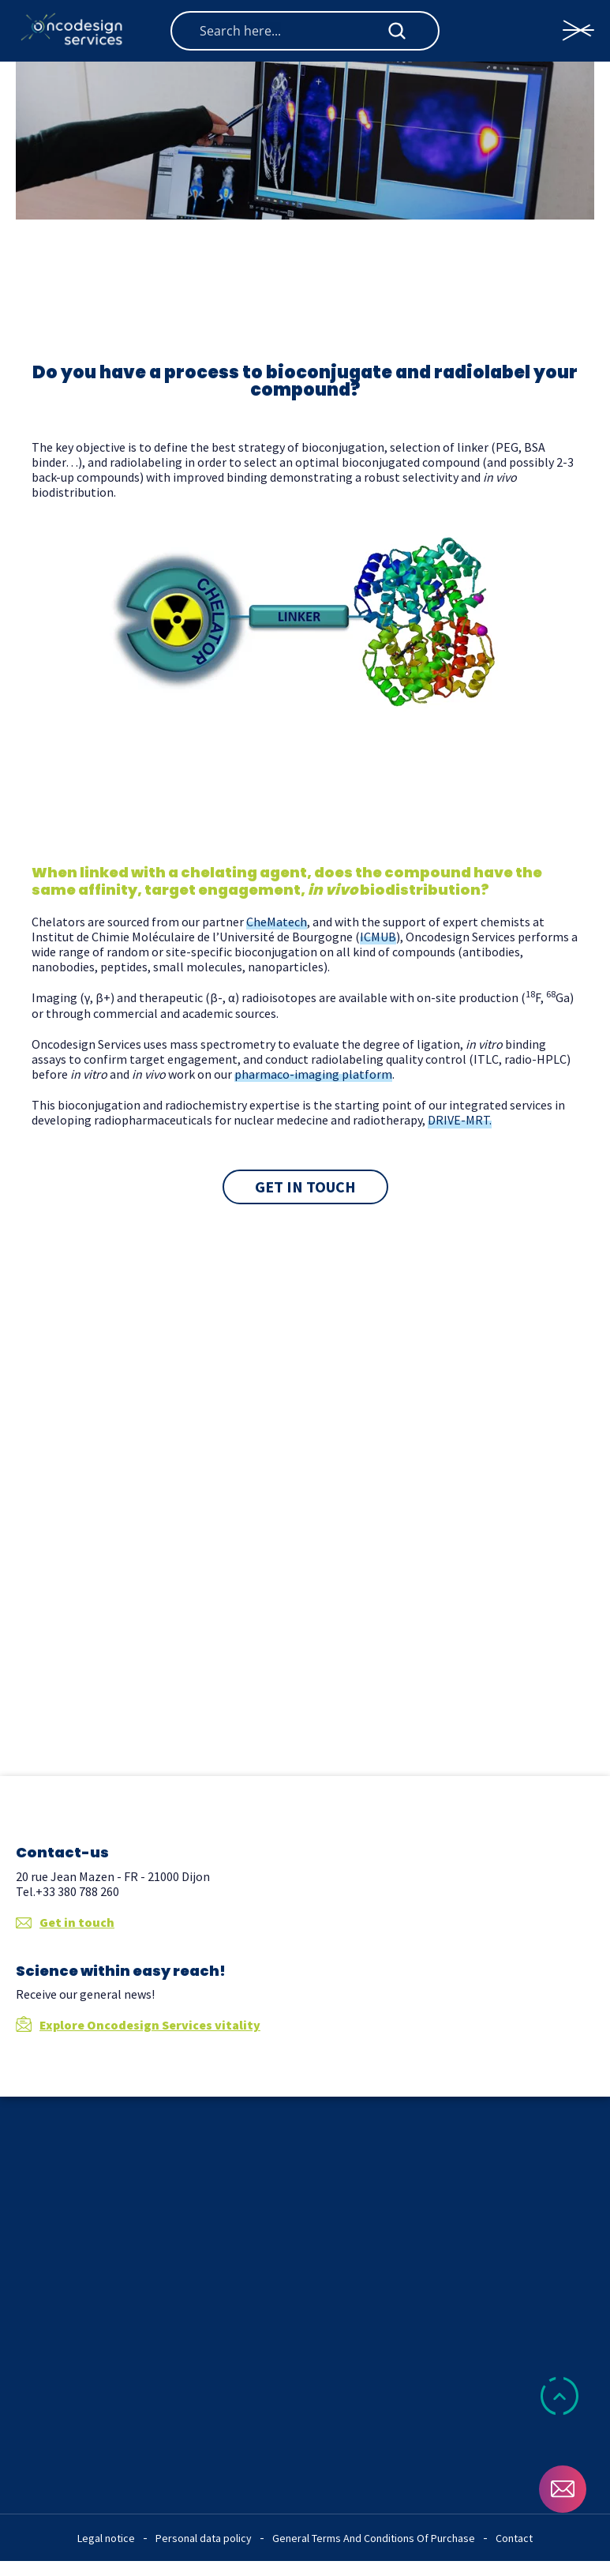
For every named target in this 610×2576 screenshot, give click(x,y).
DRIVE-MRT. (460, 1120)
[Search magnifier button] (397, 30)
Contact (514, 2538)
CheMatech (276, 921)
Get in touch (65, 1922)
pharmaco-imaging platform (313, 1074)
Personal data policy (203, 2538)
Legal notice (106, 2538)
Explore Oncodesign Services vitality (138, 2025)
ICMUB (378, 936)
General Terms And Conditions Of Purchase (373, 2538)
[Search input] (292, 30)
